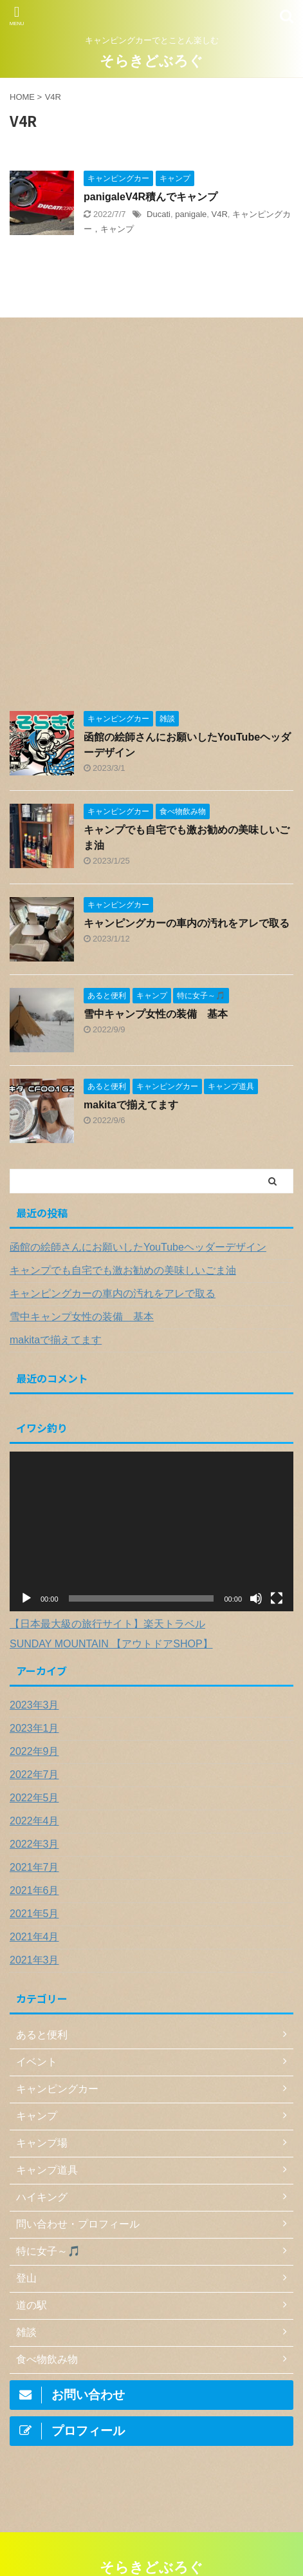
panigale (191, 214)
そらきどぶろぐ (151, 61)
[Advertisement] (151, 520)
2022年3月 (34, 1844)
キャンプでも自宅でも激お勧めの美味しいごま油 (123, 1270)
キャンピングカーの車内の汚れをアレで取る (186, 923)
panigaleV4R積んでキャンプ (150, 196)
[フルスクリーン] (276, 1598)
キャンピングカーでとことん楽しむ (152, 2535)
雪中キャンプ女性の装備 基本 (156, 1014)
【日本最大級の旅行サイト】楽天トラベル (107, 1623)
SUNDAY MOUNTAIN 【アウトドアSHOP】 (111, 1643)
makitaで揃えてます (131, 1104)
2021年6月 (34, 1890)
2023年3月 (34, 1705)
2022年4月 (34, 1820)
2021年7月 (34, 1867)
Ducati (158, 214)
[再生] (26, 1598)
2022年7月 (34, 1774)
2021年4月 (34, 1936)
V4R (220, 214)
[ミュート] (256, 1598)
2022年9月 (34, 1751)
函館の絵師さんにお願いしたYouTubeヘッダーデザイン (138, 1247)
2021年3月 (34, 1960)
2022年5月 (34, 1797)
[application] (151, 1531)
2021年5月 (34, 1913)
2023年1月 (34, 1728)
